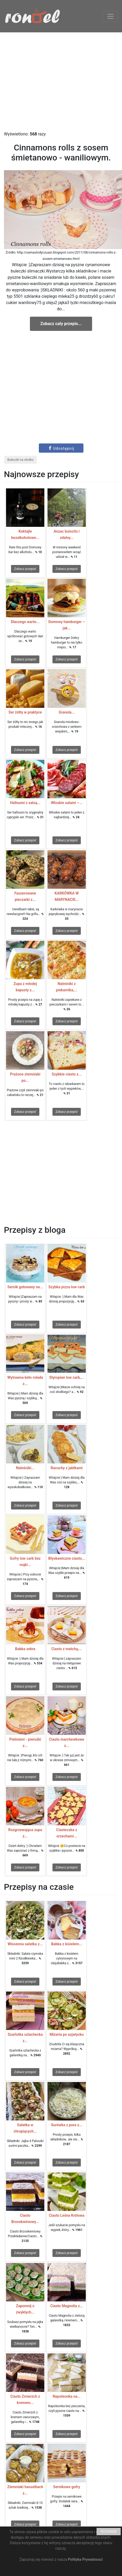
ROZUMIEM (108, 2531)
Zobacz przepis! (25, 569)
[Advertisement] (61, 81)
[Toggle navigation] (110, 16)
